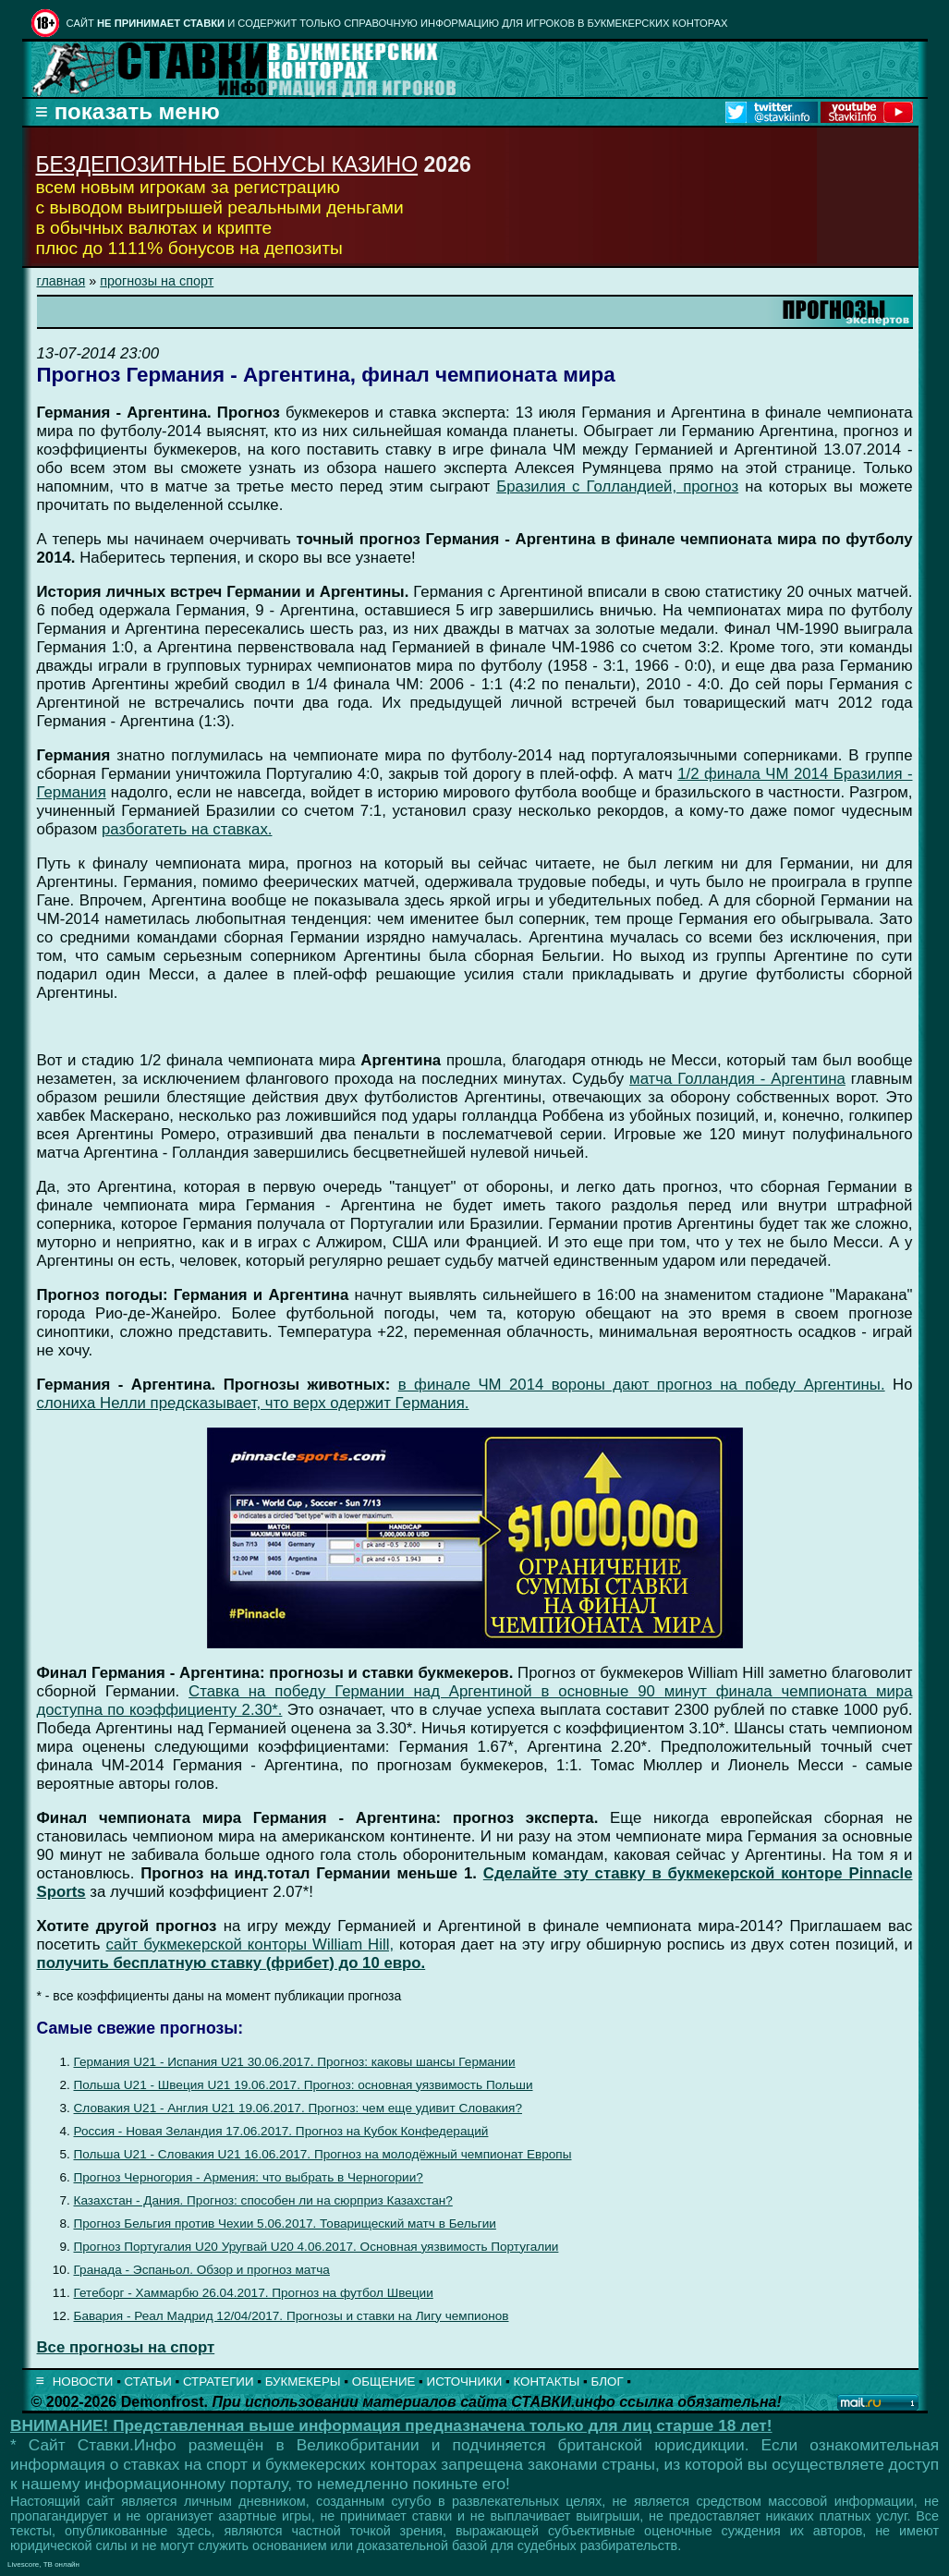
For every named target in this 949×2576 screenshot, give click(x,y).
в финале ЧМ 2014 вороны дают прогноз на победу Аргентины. (641, 1384)
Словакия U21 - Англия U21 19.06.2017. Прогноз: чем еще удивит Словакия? (298, 2108)
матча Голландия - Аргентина (737, 1079)
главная (61, 280)
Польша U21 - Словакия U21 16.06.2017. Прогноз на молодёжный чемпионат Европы (323, 2154)
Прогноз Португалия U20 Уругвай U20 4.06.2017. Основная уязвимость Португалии (316, 2247)
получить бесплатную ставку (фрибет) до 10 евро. (231, 1963)
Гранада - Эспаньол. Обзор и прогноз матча (202, 2270)
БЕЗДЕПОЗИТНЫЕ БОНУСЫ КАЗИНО (227, 164)
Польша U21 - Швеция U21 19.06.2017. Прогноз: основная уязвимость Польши (303, 2085)
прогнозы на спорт (156, 280)
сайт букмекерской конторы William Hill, (250, 1944)
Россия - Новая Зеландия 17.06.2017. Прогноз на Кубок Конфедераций (281, 2131)
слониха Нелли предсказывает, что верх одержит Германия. (253, 1403)
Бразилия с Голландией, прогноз (617, 486)
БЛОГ (607, 2381)
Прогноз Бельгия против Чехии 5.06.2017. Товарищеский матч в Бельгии (285, 2223)
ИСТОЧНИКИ (465, 2381)
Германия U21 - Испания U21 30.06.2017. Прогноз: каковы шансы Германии (295, 2062)
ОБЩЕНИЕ (384, 2381)
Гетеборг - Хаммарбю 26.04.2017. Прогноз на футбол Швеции (253, 2293)
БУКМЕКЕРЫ (303, 2381)
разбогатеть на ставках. (187, 829)
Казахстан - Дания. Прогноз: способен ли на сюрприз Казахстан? (263, 2200)
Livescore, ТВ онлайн (43, 2564)
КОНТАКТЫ (547, 2381)
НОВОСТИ (83, 2381)
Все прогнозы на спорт (126, 2347)
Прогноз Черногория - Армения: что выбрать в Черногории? (248, 2177)
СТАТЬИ (148, 2381)
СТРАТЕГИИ (218, 2381)
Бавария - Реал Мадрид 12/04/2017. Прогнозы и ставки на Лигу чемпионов (291, 2316)
